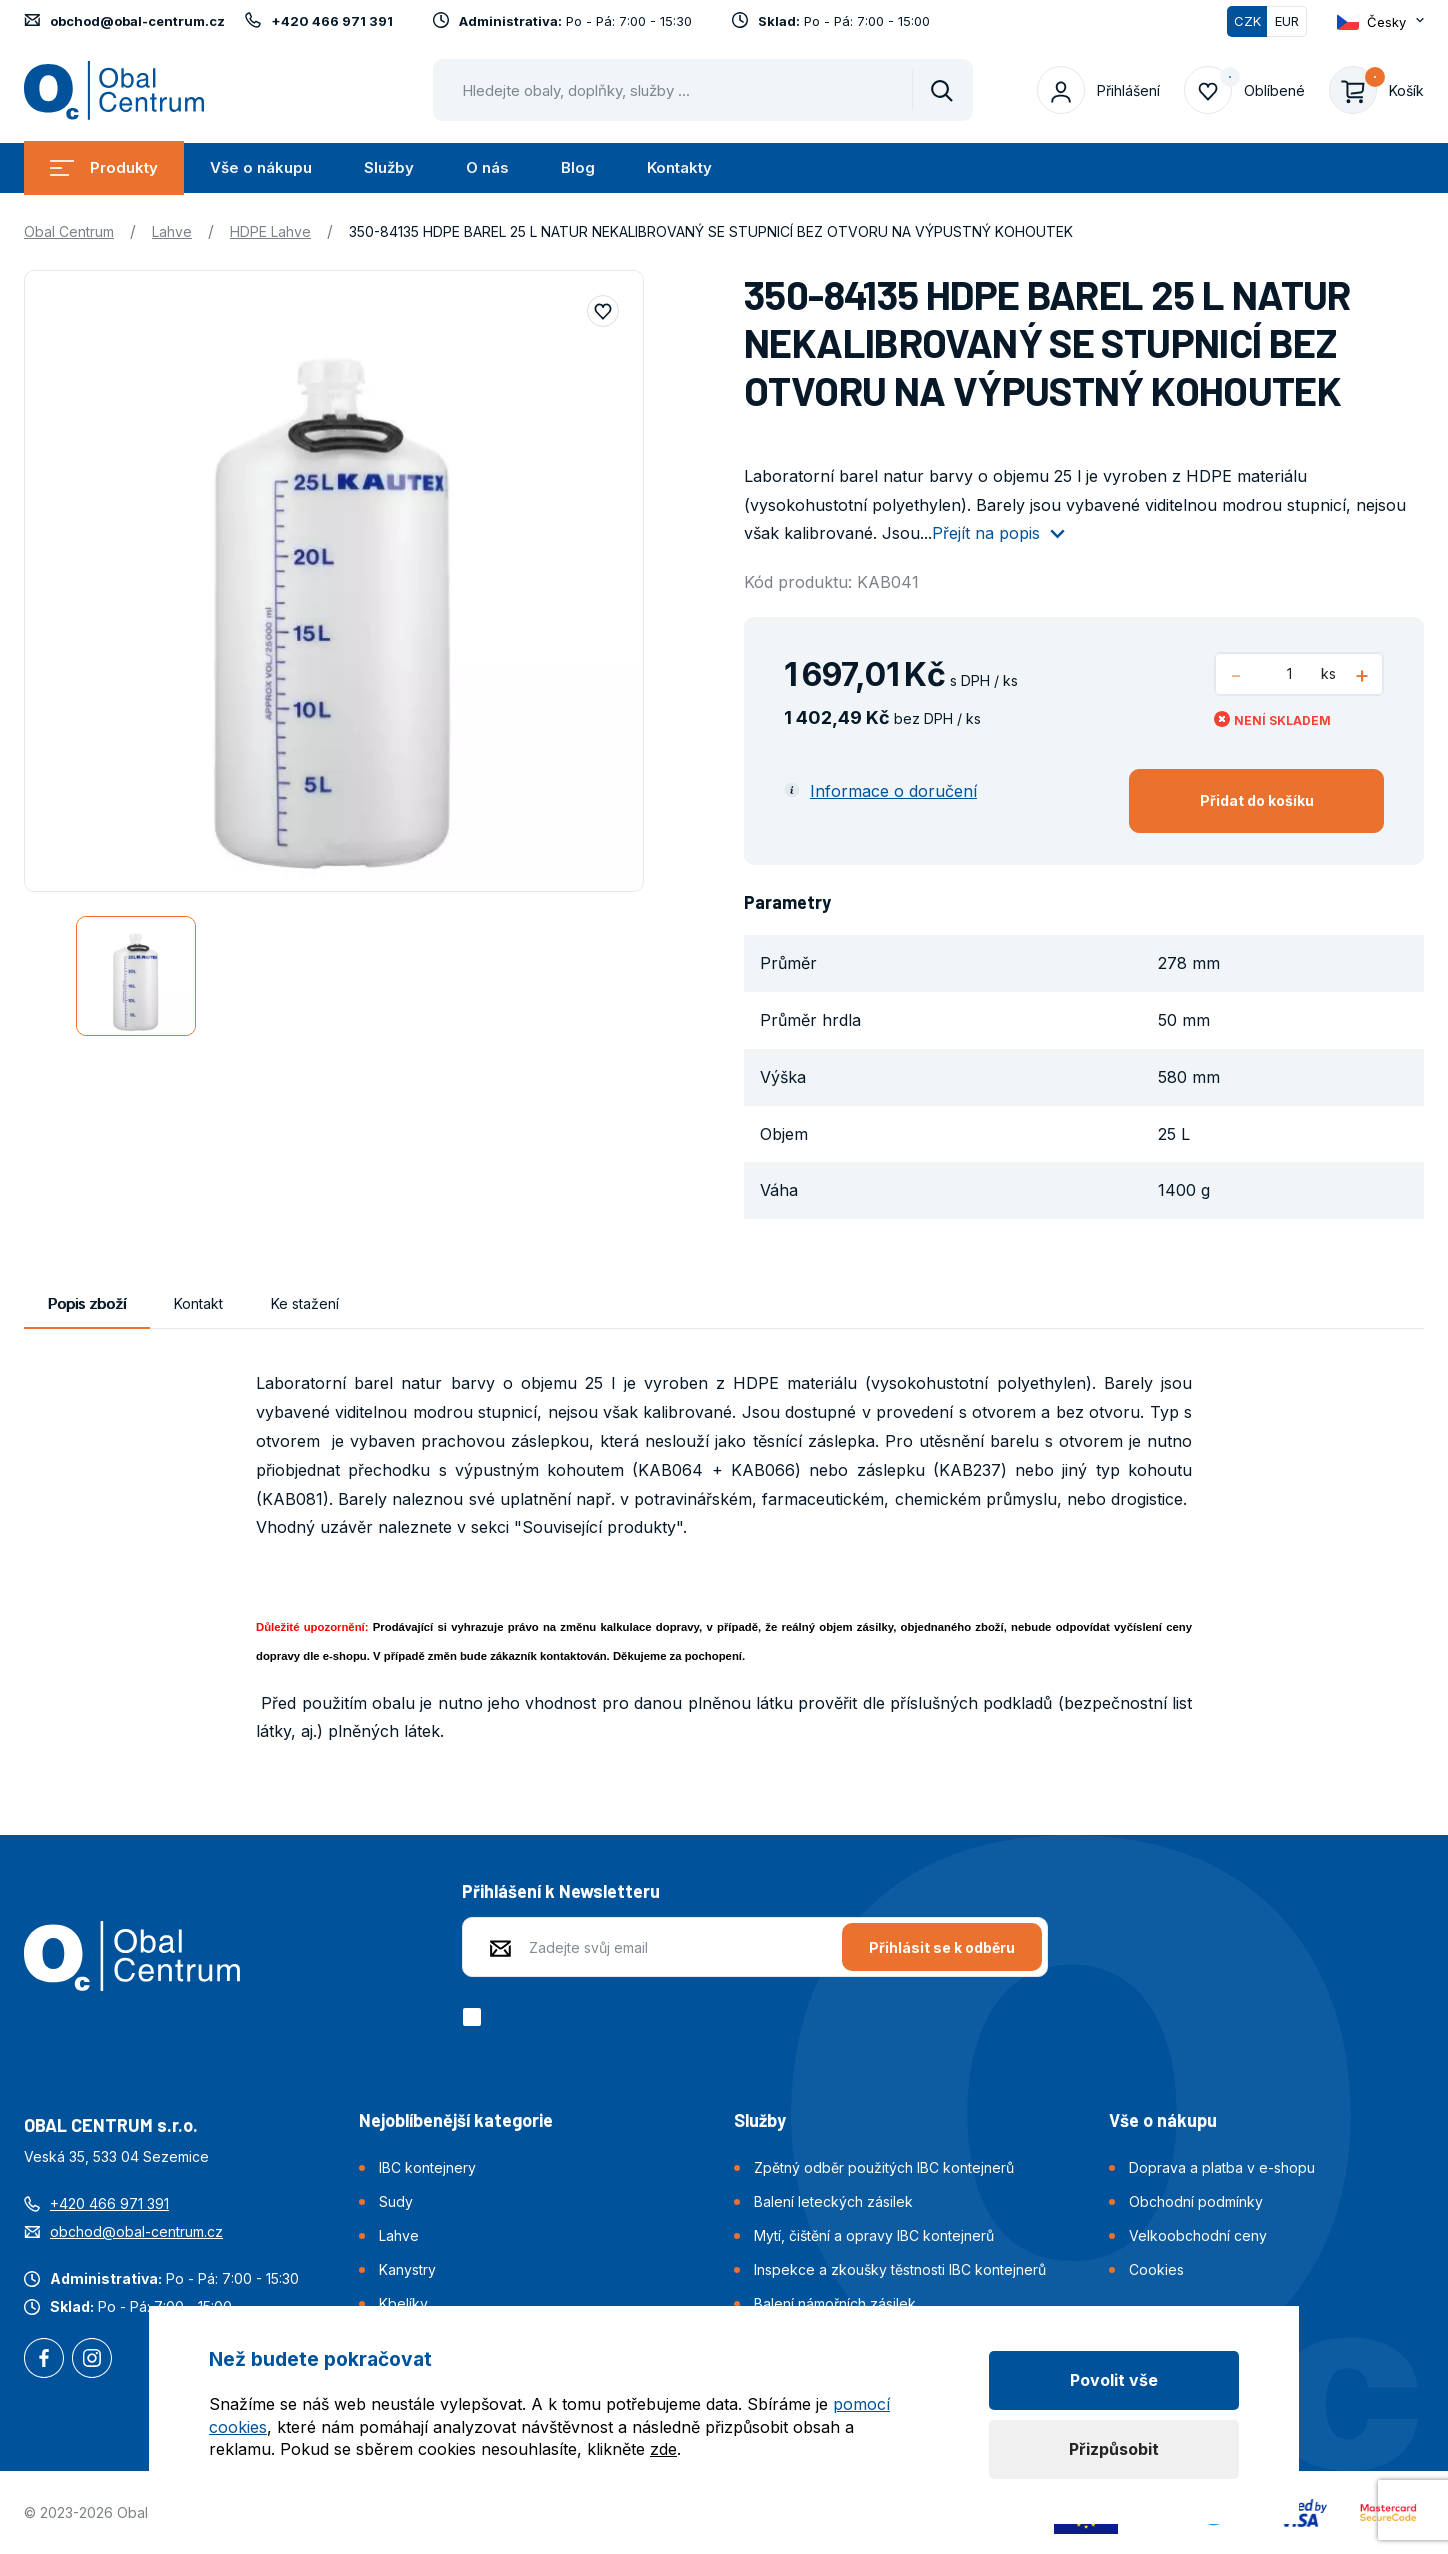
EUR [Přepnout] (1287, 21)
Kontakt (198, 1303)
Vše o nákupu (261, 167)
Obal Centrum (69, 231)
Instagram (92, 2360)
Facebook (44, 2360)
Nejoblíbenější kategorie (456, 2120)
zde (663, 2449)
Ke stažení (305, 1303)
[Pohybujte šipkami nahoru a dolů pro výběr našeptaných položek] (703, 90)
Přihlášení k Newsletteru (561, 1891)
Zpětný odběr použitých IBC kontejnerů (884, 2167)
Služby (389, 167)
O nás (487, 167)
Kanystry (407, 2269)
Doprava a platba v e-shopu (1222, 2167)
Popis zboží (87, 1303)
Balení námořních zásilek (835, 2303)
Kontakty (679, 167)
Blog (578, 167)
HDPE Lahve (270, 231)
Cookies (1156, 2269)
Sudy (396, 2201)
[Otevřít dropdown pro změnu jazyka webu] (1380, 21)
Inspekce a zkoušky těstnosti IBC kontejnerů (900, 2269)
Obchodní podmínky (1196, 2201)
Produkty (104, 167)
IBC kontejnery (427, 2167)
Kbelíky (403, 2303)
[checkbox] (475, 2017)
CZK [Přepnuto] (1247, 21)
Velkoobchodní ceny (1198, 2235)
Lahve (172, 231)
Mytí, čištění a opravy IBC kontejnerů (874, 2235)
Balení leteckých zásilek (833, 2201)
